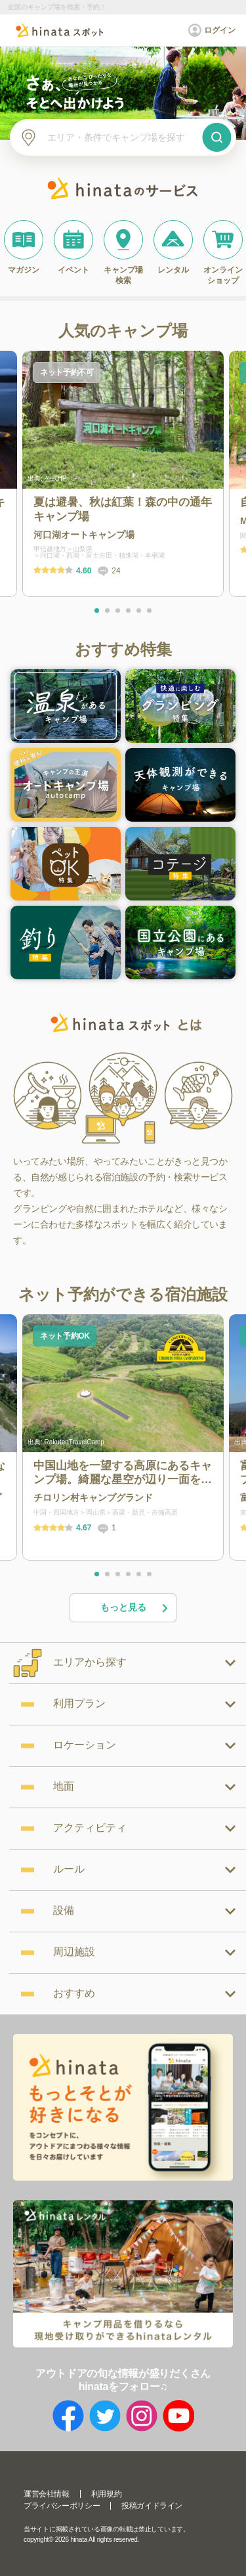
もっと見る (135, 1608)
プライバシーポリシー (62, 2506)
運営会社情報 (47, 2494)
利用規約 (106, 2494)
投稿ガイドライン (151, 2506)
